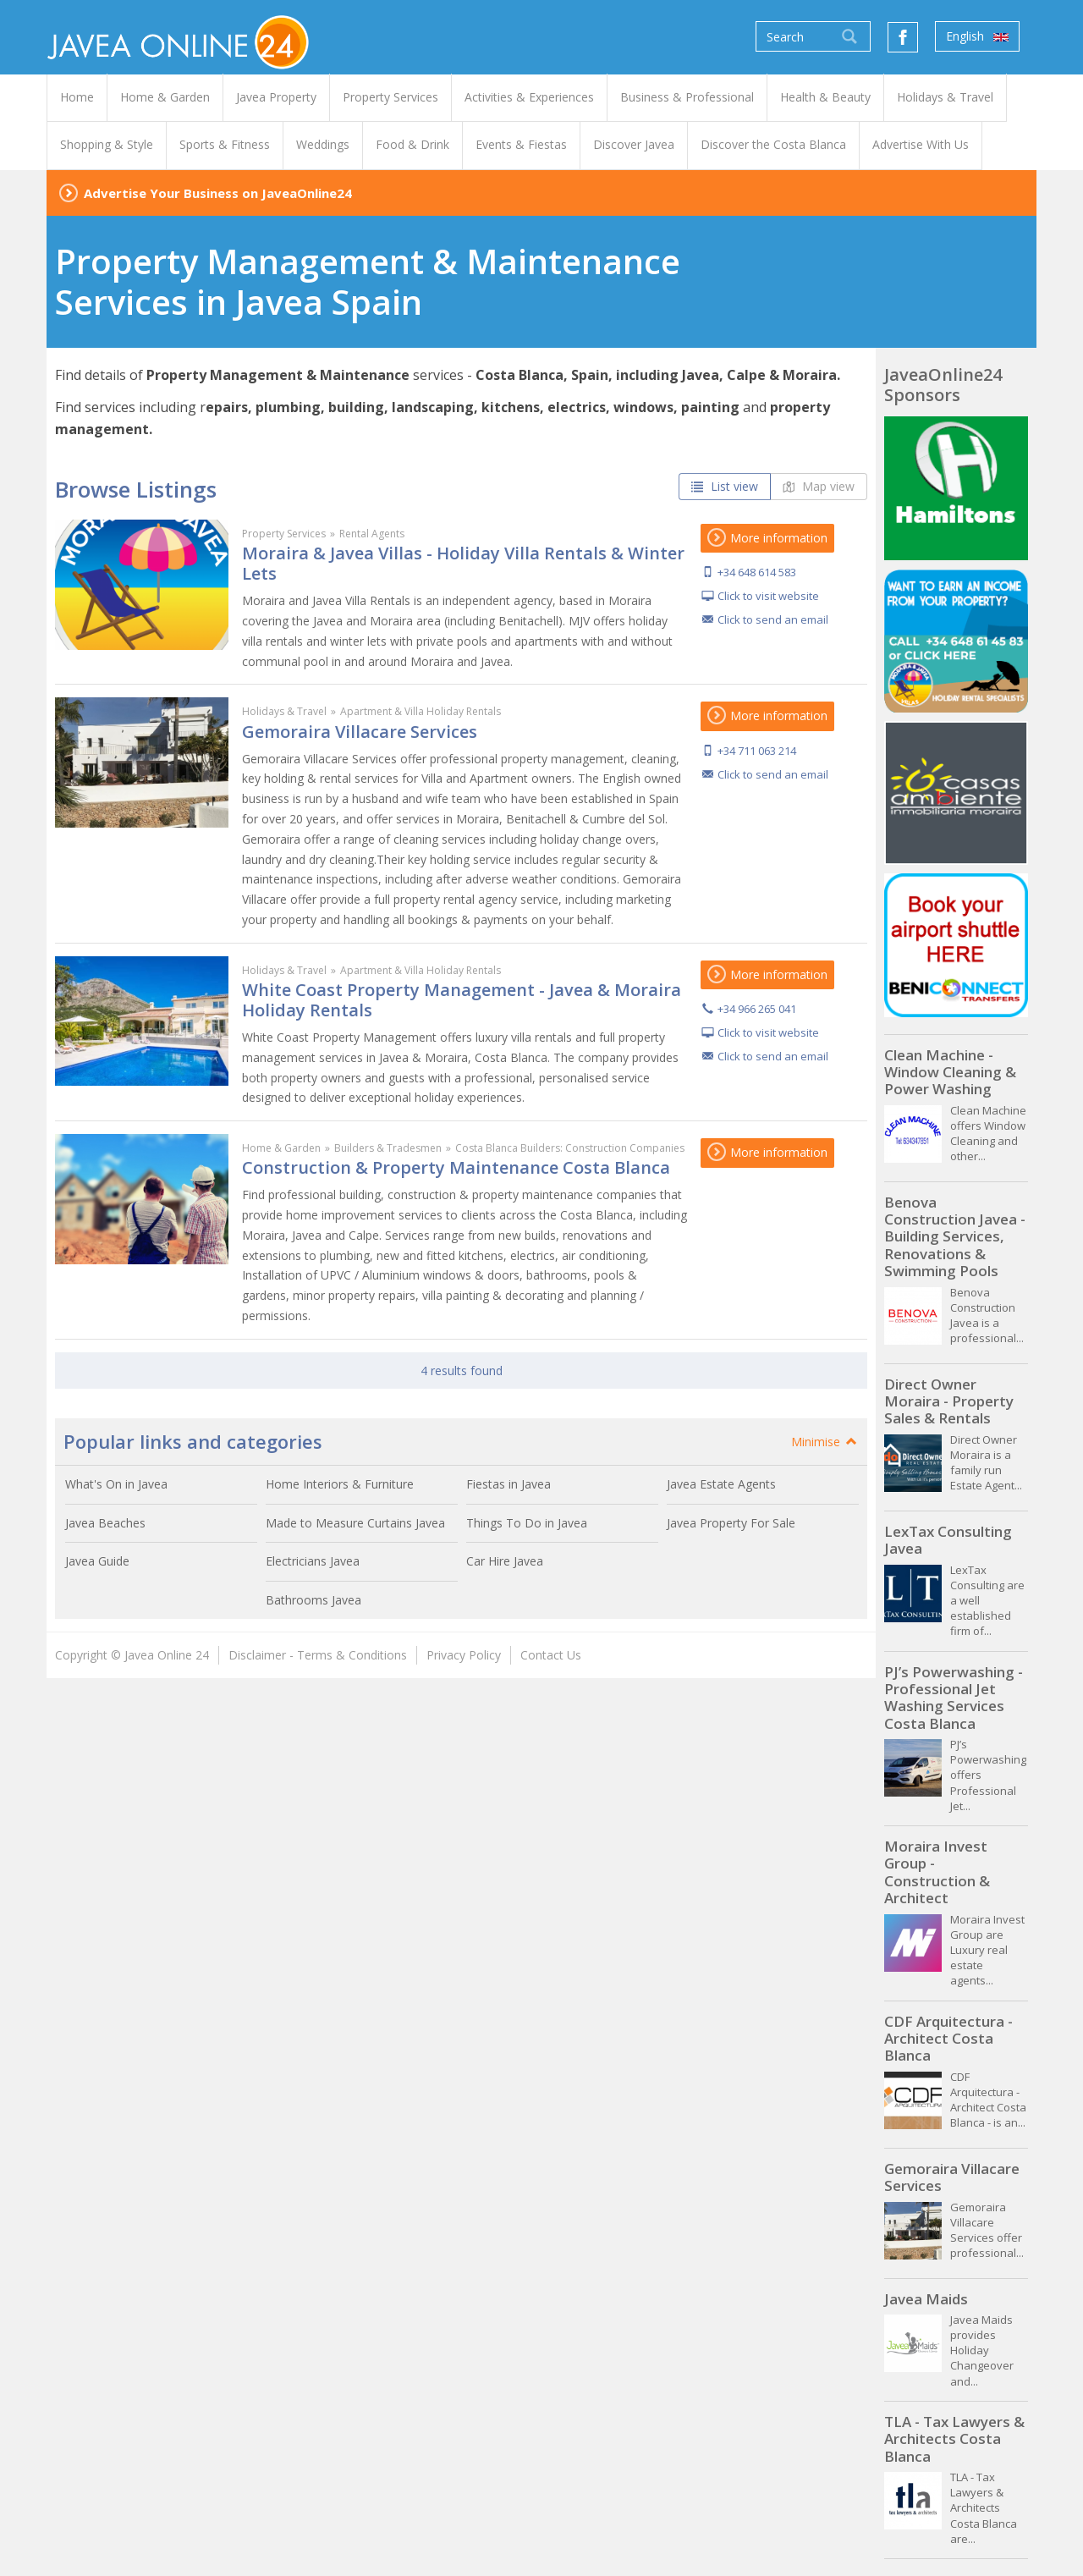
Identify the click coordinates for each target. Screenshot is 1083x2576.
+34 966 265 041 (756, 1008)
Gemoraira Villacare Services (359, 731)
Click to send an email (772, 619)
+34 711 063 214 (756, 750)
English (977, 36)
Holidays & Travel (284, 711)
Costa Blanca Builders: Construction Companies (569, 1148)
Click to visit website (768, 595)
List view (724, 486)
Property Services (284, 533)
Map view (819, 486)
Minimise (825, 1442)
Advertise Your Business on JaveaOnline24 (218, 192)
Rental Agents (371, 533)
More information (767, 538)
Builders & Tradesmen (388, 1148)
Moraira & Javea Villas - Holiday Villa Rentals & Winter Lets (463, 563)
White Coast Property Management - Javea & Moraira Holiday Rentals (461, 999)
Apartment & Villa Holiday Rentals (420, 711)
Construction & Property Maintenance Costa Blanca (456, 1167)
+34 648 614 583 (756, 572)
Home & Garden (281, 1148)
